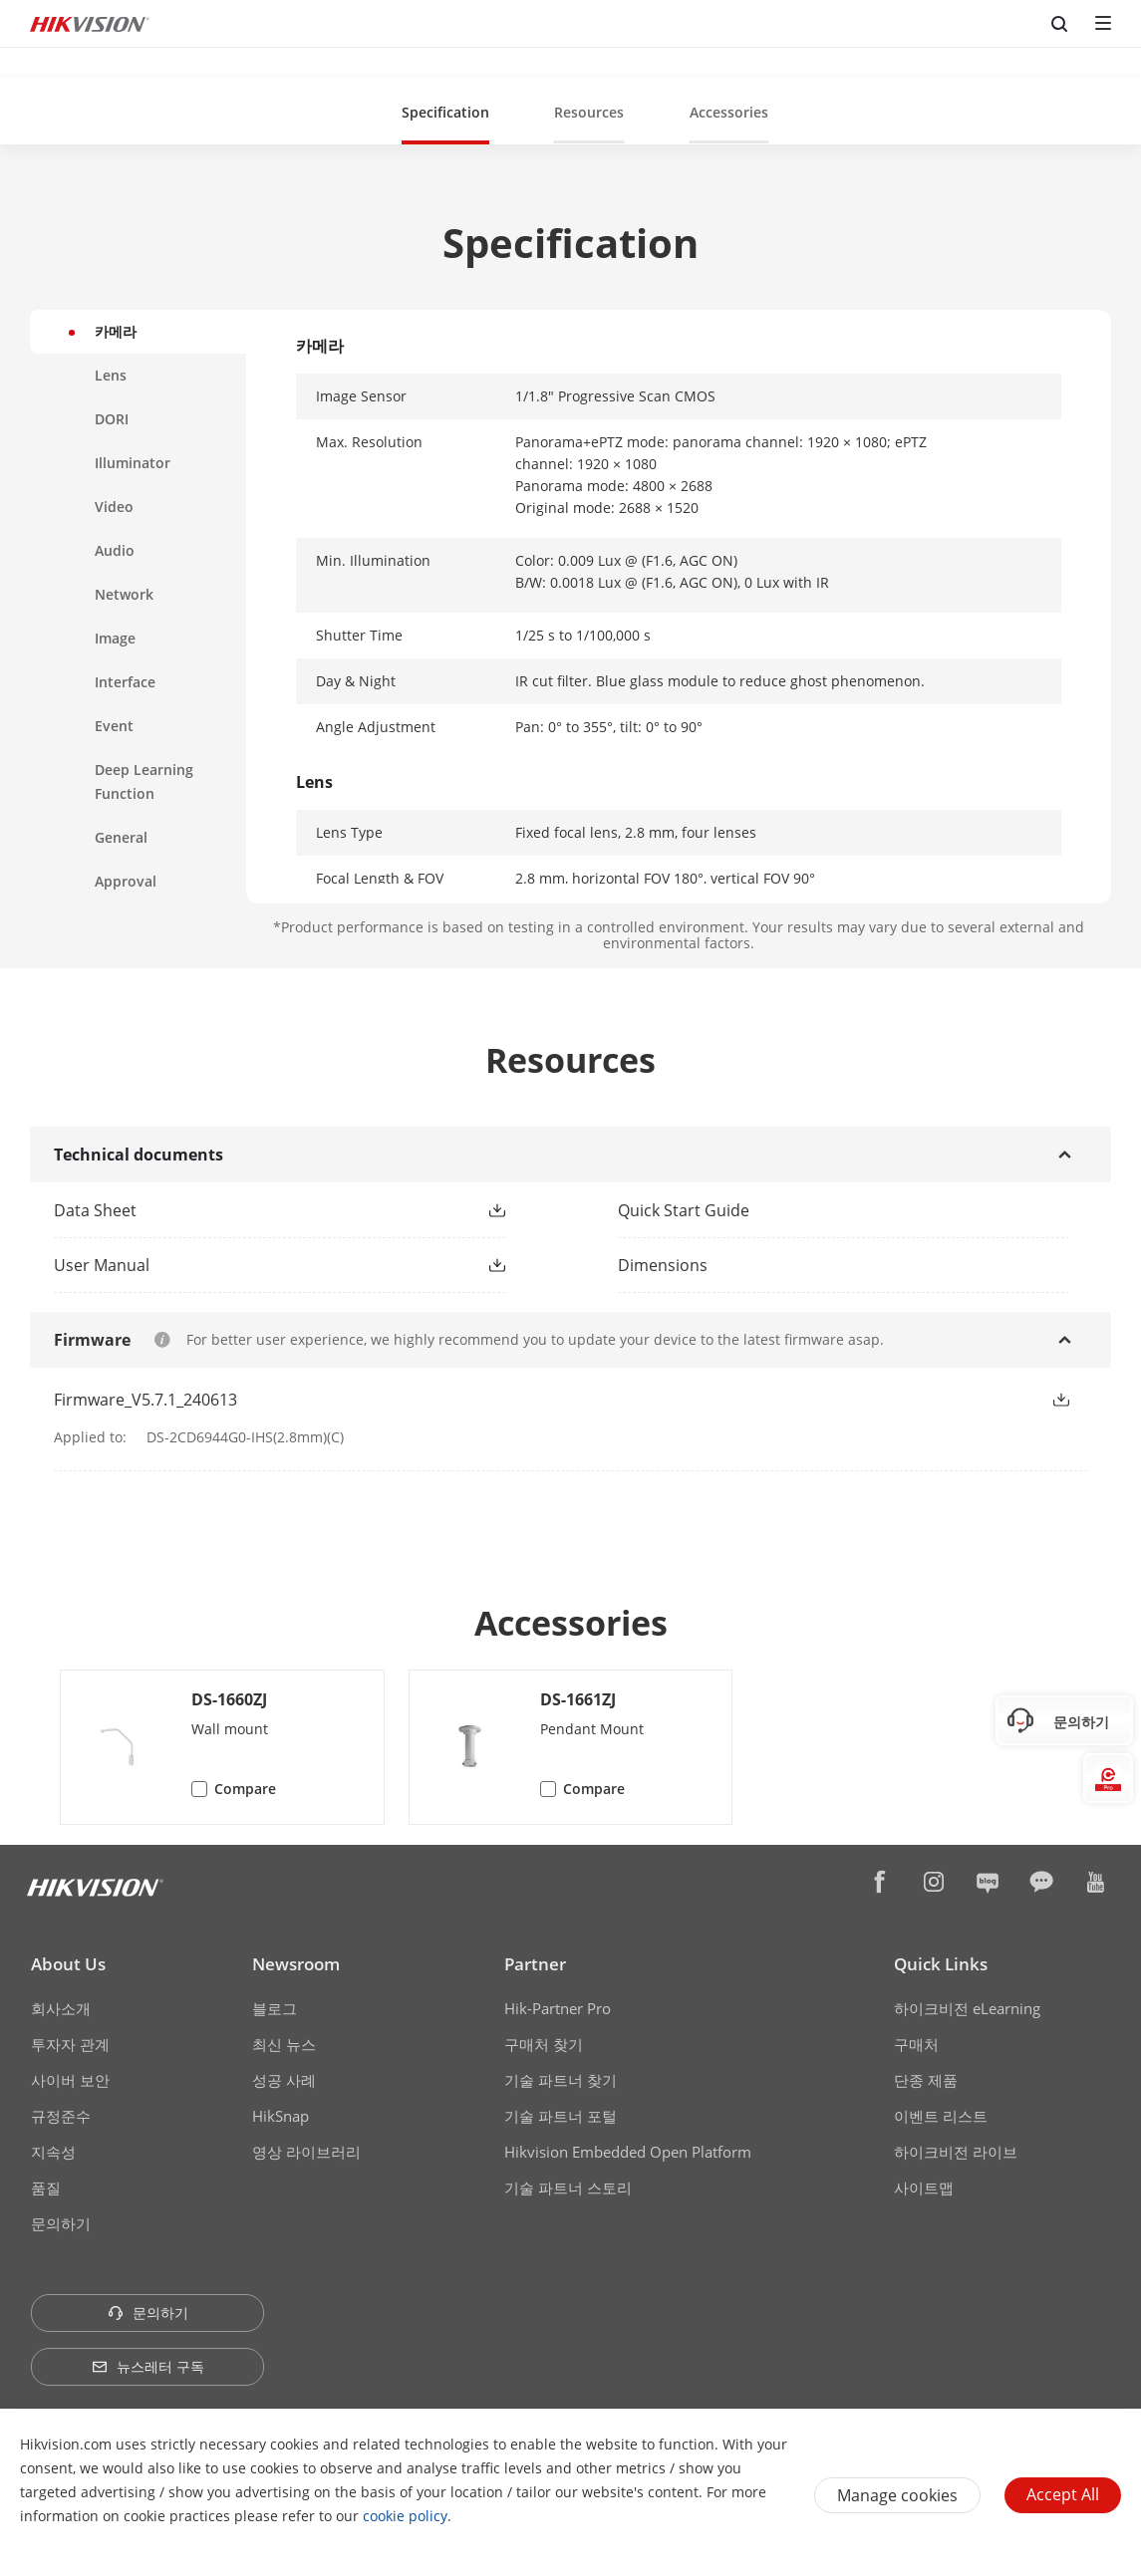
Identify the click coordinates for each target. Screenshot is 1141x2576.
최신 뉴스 (284, 2044)
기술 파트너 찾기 (560, 2080)
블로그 (274, 2008)
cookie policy (405, 2515)
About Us (68, 1963)
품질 (46, 2187)
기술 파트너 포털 (560, 2116)
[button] (445, 111)
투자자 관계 (70, 2044)
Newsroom (296, 1963)
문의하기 (61, 2223)
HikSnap (280, 2116)
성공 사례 (284, 2080)
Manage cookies (897, 2495)
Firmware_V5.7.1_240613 (145, 1400)
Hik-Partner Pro (557, 2008)
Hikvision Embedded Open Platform (627, 2152)
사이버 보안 (70, 2080)
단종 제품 (926, 2080)
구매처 (916, 2044)
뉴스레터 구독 (148, 2366)
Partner (535, 1963)
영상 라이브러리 (306, 2152)
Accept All (1062, 2494)
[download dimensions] (852, 1265)
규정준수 (61, 2116)
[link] (247, 1210)
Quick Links (941, 1963)
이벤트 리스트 (941, 2116)
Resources (589, 112)
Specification (445, 112)
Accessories (729, 112)
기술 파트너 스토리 (568, 2187)
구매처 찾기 (543, 2044)
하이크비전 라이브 (955, 2152)
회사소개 (61, 2008)
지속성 (53, 2152)
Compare (245, 1788)
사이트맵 (924, 2187)
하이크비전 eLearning (967, 2008)
